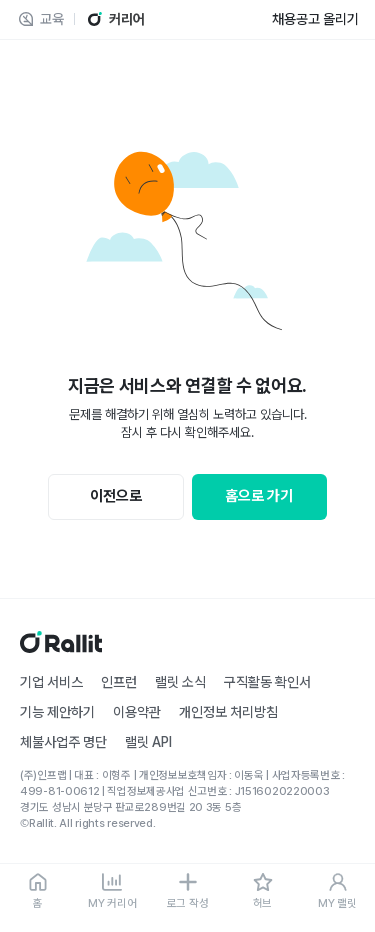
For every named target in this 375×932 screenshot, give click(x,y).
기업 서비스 (51, 682)
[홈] (37, 892)
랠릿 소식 (180, 682)
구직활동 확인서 (267, 682)
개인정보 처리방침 (228, 712)
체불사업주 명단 (63, 742)
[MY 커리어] (112, 892)
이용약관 (137, 712)
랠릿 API (148, 742)
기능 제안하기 (57, 712)
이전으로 (116, 496)
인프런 (119, 682)
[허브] (262, 892)
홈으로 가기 (259, 496)
